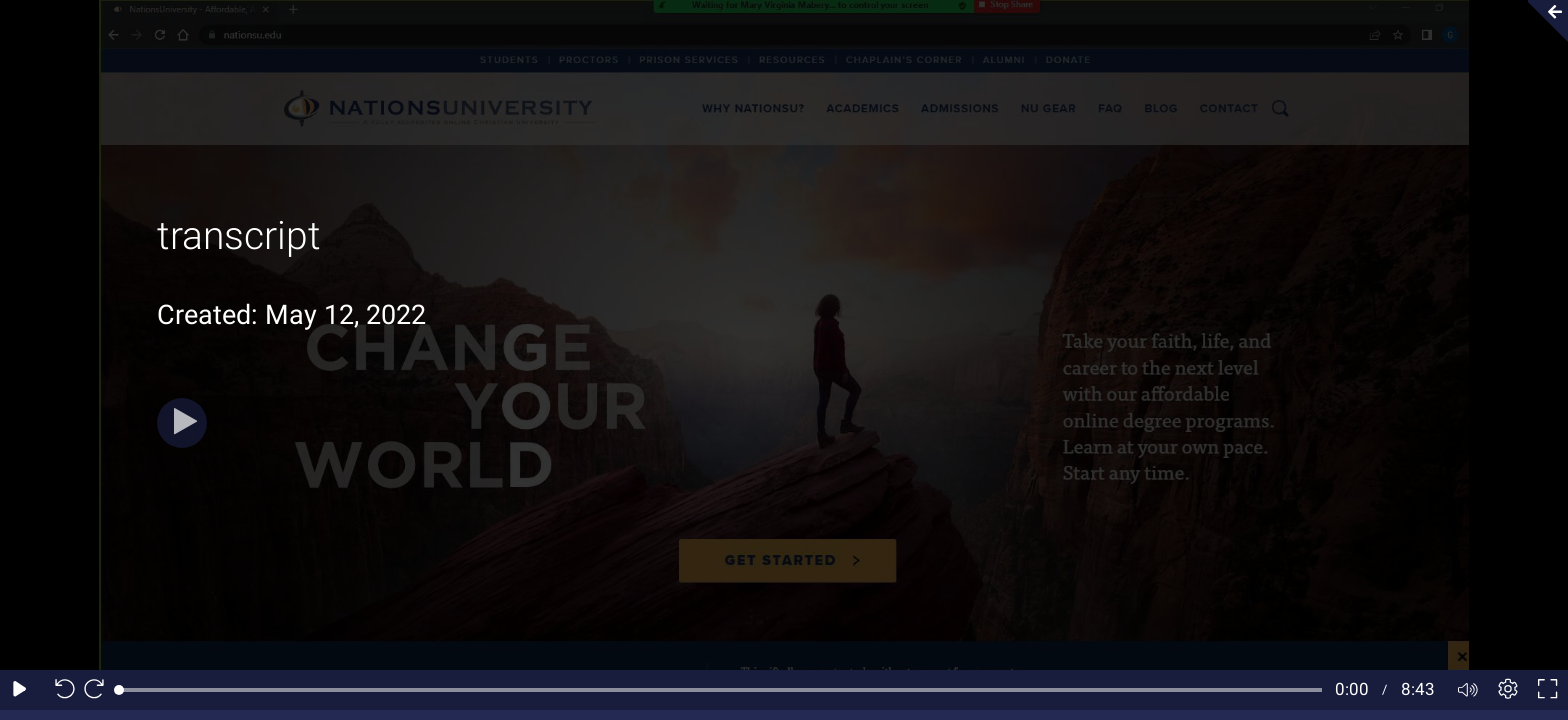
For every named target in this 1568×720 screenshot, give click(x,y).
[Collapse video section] (1542, 21)
